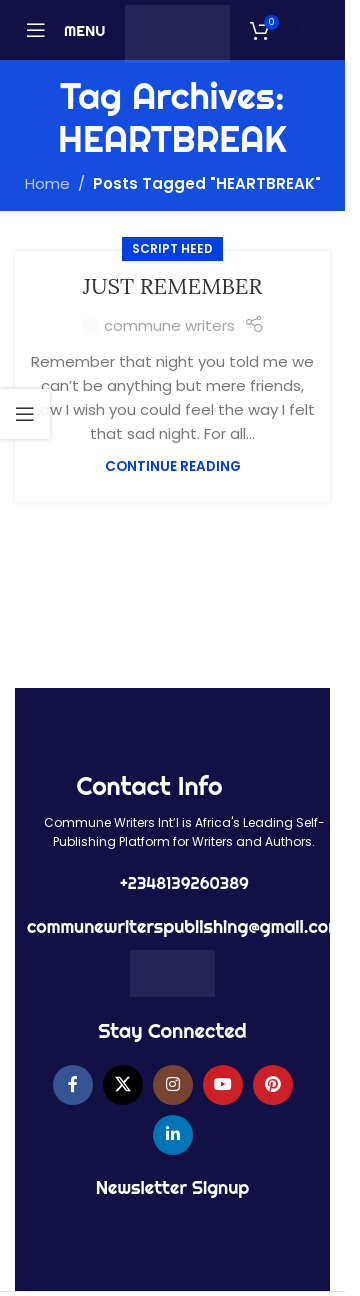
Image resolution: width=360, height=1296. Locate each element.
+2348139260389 (184, 883)
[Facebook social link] (73, 1085)
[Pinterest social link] (273, 1085)
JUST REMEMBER (173, 286)
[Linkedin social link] (173, 1135)
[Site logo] (177, 32)
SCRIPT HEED (172, 248)
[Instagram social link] (173, 1085)
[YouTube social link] (223, 1085)
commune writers (169, 325)
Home (47, 183)
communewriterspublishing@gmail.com (184, 926)
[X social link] (123, 1085)
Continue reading (173, 466)
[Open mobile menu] (60, 30)
